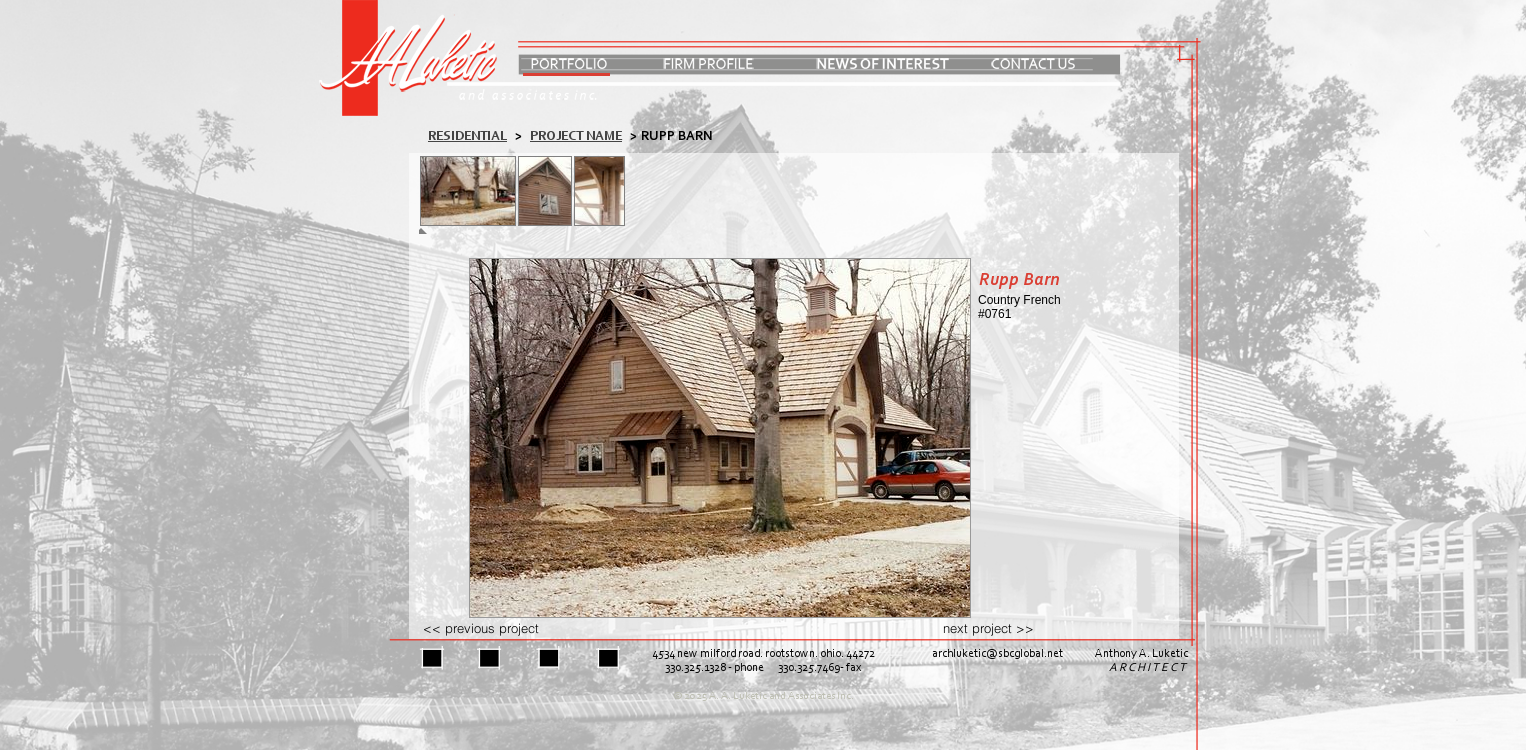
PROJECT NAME (576, 136)
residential (467, 136)
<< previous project (481, 628)
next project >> (988, 628)
